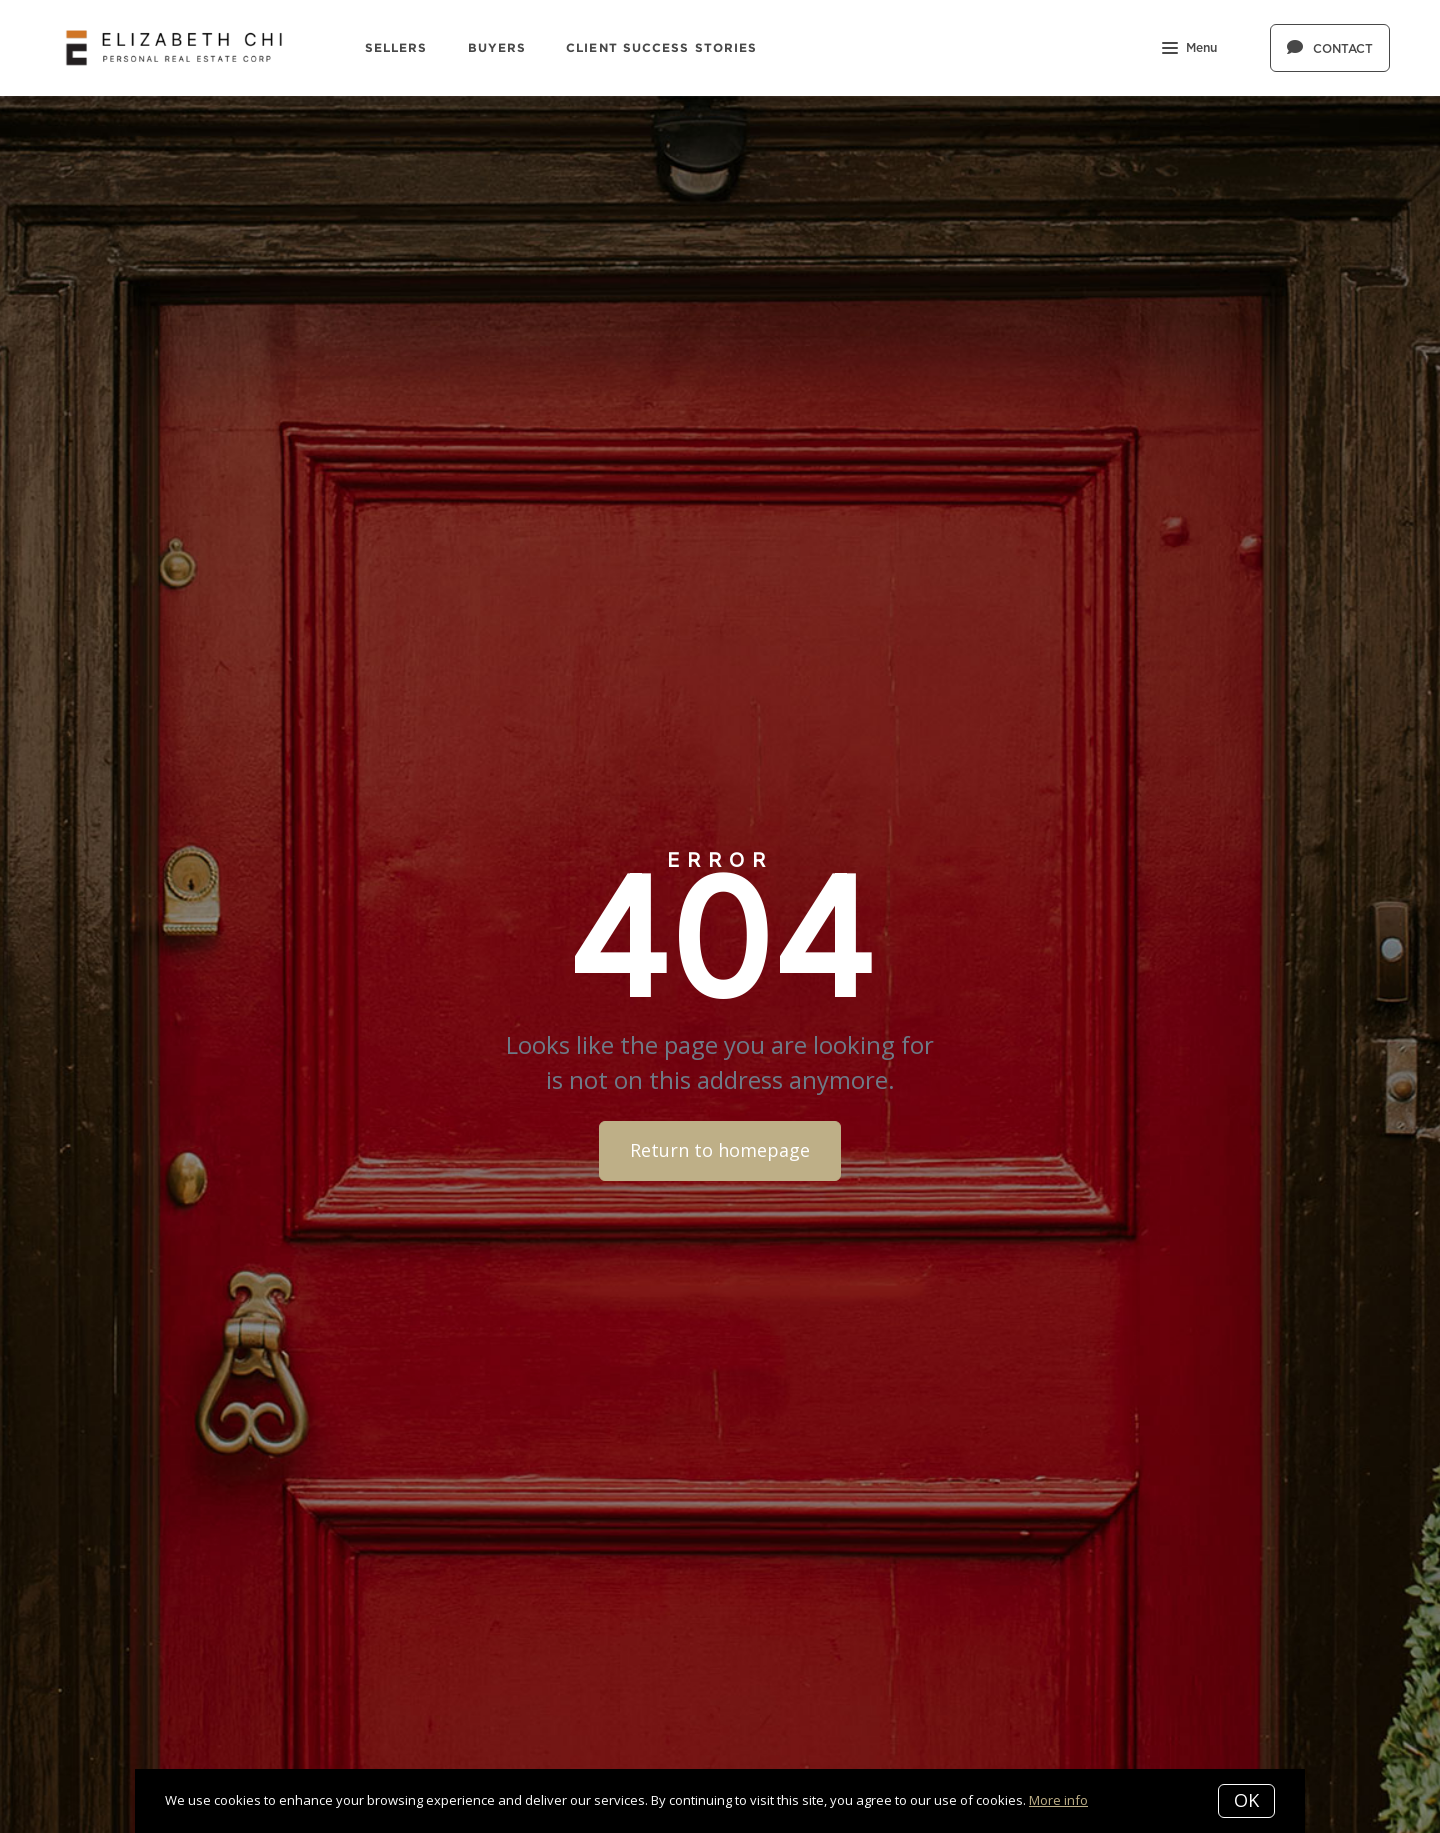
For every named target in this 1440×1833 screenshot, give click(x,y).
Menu (1189, 50)
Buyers (497, 47)
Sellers (396, 47)
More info (1058, 1800)
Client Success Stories (661, 47)
